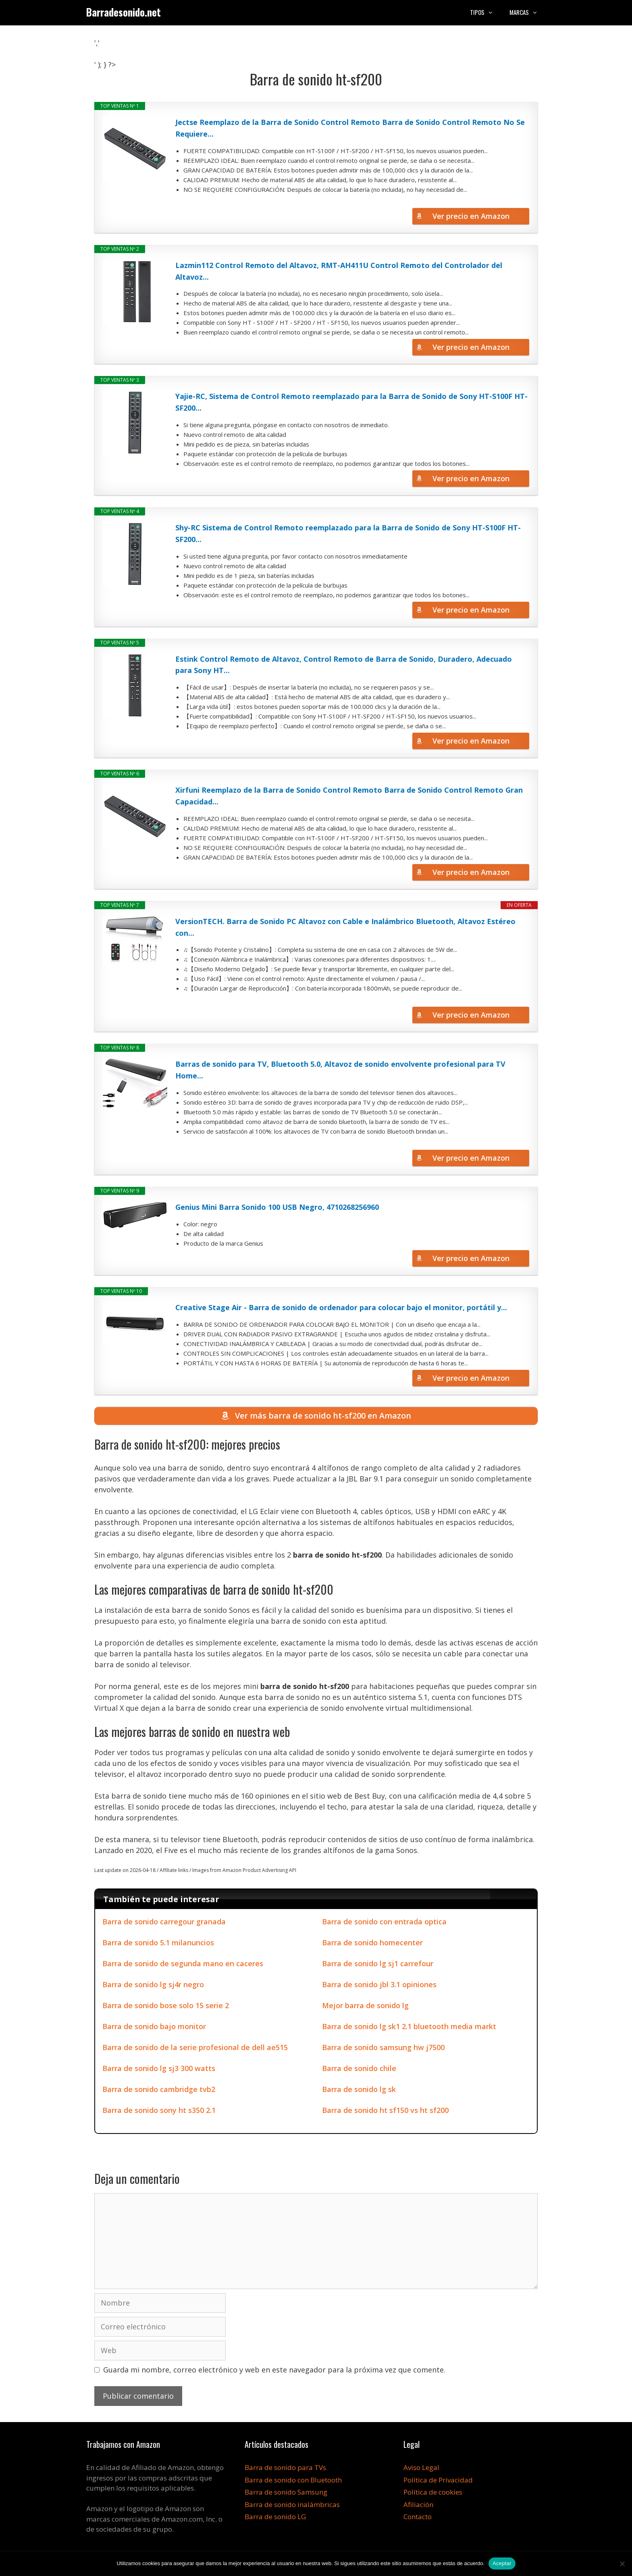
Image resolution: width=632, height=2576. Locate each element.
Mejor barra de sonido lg (365, 2007)
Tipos (485, 12)
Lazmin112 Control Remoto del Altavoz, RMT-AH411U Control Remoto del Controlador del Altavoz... (338, 271)
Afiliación (418, 2506)
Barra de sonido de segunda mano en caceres (182, 1965)
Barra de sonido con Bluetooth (293, 2482)
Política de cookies (432, 2494)
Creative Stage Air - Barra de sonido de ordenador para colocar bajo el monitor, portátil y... (341, 1307)
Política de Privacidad (438, 2482)
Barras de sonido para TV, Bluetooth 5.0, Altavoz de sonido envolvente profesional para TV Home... (340, 1069)
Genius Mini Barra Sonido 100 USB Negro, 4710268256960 (277, 1207)
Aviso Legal (421, 2469)
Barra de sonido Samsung (286, 2494)
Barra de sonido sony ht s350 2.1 (159, 2112)
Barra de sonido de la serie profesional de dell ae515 (195, 2049)
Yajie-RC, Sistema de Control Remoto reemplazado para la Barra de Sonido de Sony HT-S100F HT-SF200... (351, 402)
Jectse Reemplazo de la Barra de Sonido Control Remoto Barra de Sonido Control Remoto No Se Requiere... (350, 128)
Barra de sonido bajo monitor (154, 2028)
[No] (622, 2563)
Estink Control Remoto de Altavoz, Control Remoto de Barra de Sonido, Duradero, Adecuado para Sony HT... (343, 664)
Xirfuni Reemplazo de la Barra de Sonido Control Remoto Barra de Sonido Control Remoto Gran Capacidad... (349, 795)
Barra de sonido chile (359, 2070)
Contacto (417, 2518)
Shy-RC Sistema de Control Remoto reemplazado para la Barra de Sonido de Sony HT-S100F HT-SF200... (348, 533)
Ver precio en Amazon (470, 216)
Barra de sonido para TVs (285, 2469)
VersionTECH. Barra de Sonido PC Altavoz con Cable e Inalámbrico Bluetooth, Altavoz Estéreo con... (345, 927)
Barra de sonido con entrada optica (384, 1923)
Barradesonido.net (123, 11)
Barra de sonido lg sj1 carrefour (377, 1965)
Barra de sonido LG (275, 2518)
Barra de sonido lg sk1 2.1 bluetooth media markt (409, 2028)
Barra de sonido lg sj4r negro (153, 1986)
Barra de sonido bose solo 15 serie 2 (165, 2007)
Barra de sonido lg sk (359, 2091)
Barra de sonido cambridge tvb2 (158, 2091)
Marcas (527, 12)
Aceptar (502, 2563)
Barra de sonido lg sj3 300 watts (158, 2070)
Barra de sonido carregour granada (164, 1923)
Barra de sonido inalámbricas (292, 2506)
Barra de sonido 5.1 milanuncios (158, 1944)
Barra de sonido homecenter (372, 1944)
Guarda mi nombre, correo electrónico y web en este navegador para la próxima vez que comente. (274, 2372)
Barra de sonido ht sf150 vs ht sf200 (385, 2112)
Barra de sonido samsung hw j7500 (383, 2049)
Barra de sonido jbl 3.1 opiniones (379, 1986)
